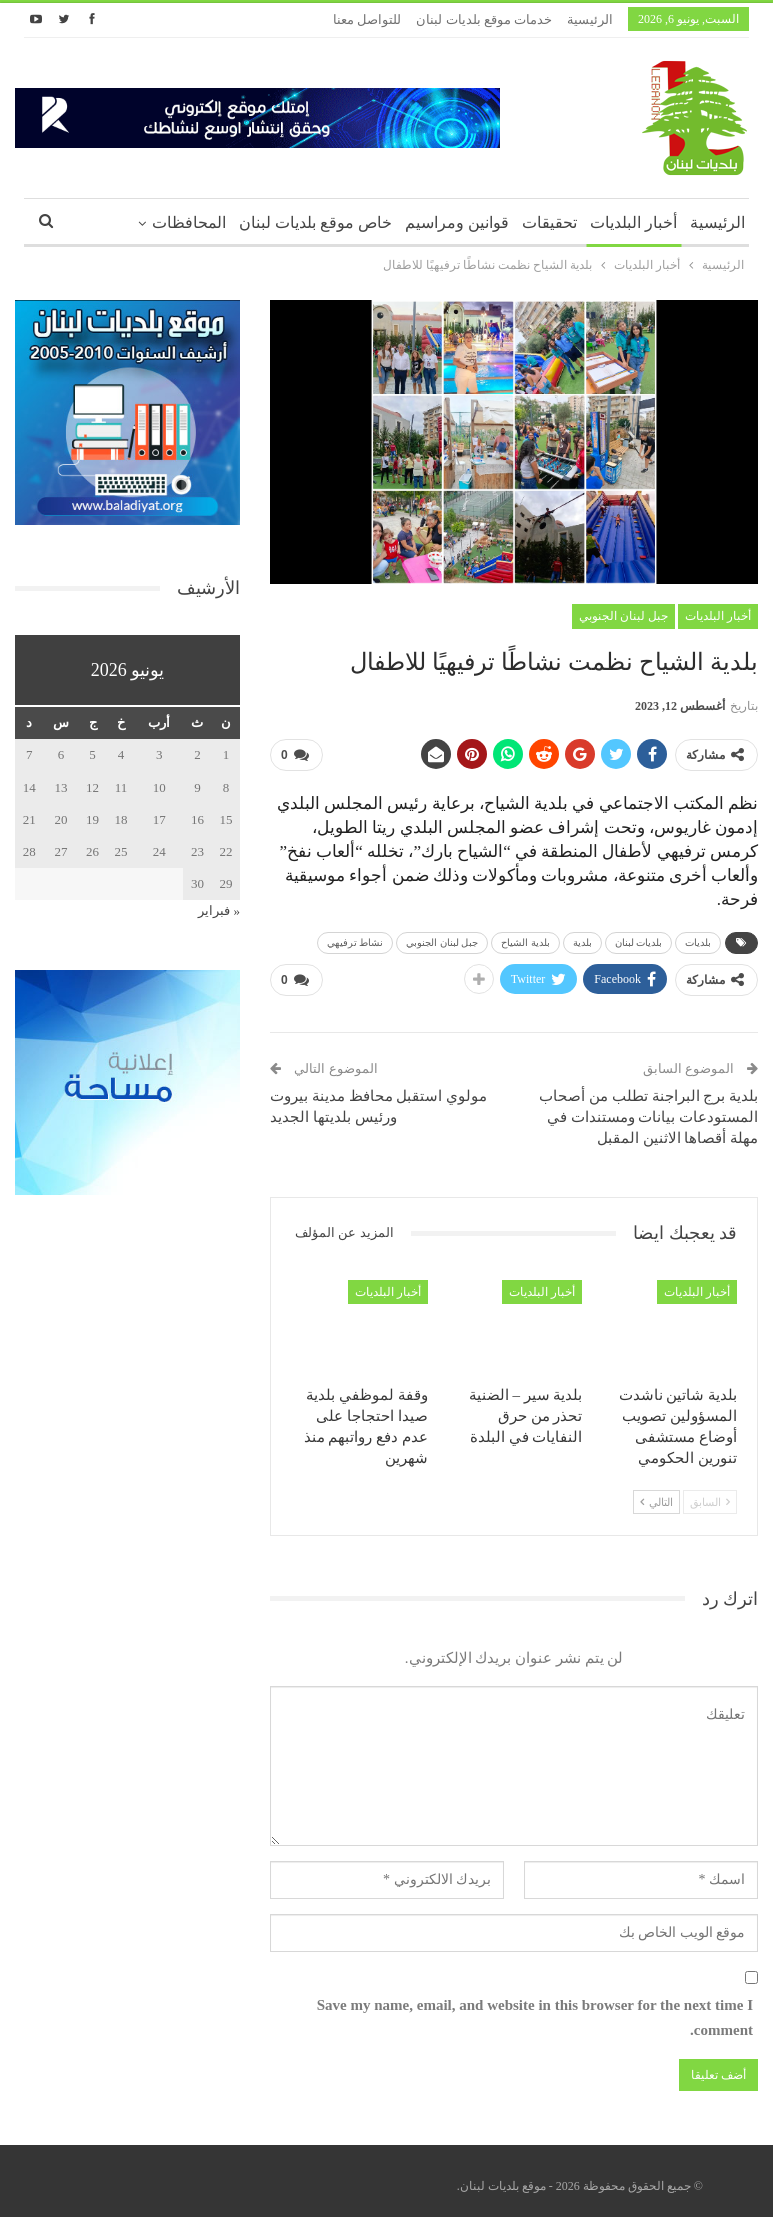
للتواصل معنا (367, 19)
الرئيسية (590, 19)
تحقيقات (549, 222)
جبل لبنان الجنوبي (623, 616)
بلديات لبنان (639, 938)
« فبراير (219, 910)
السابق (710, 1494)
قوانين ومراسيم (457, 222)
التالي (656, 1494)
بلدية (582, 938)
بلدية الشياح (525, 938)
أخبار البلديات (633, 222)
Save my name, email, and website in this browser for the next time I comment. (535, 2010)
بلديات (698, 938)
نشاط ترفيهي (355, 938)
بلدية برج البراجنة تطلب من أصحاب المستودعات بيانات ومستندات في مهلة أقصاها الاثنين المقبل (648, 1109)
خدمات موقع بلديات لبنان (484, 19)
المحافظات (189, 222)
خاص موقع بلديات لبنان (315, 222)
